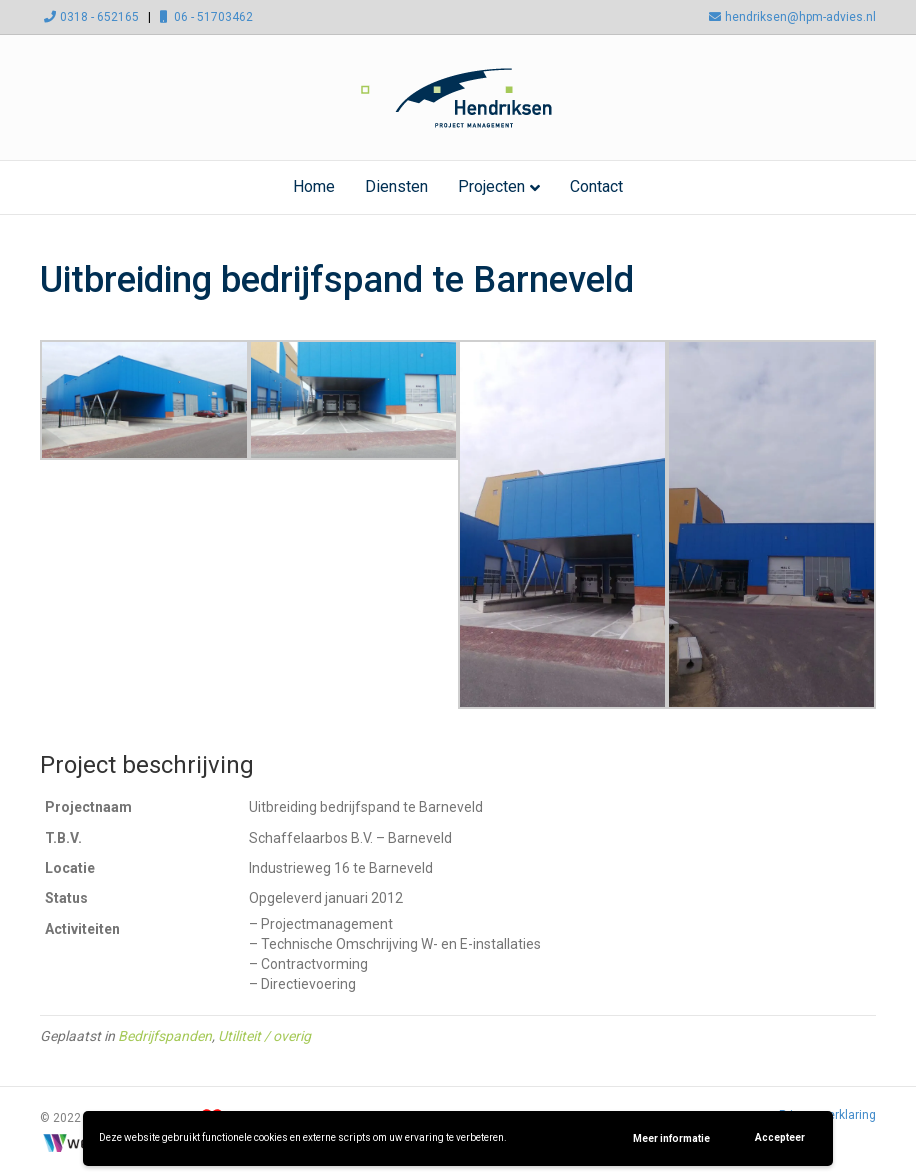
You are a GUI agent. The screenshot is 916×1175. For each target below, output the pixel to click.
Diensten (396, 186)
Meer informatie (671, 1138)
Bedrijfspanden (165, 1036)
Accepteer (780, 1137)
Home (314, 186)
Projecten (491, 186)
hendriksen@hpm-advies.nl (790, 17)
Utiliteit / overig (264, 1036)
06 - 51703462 (203, 17)
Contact (596, 186)
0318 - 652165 (89, 17)
